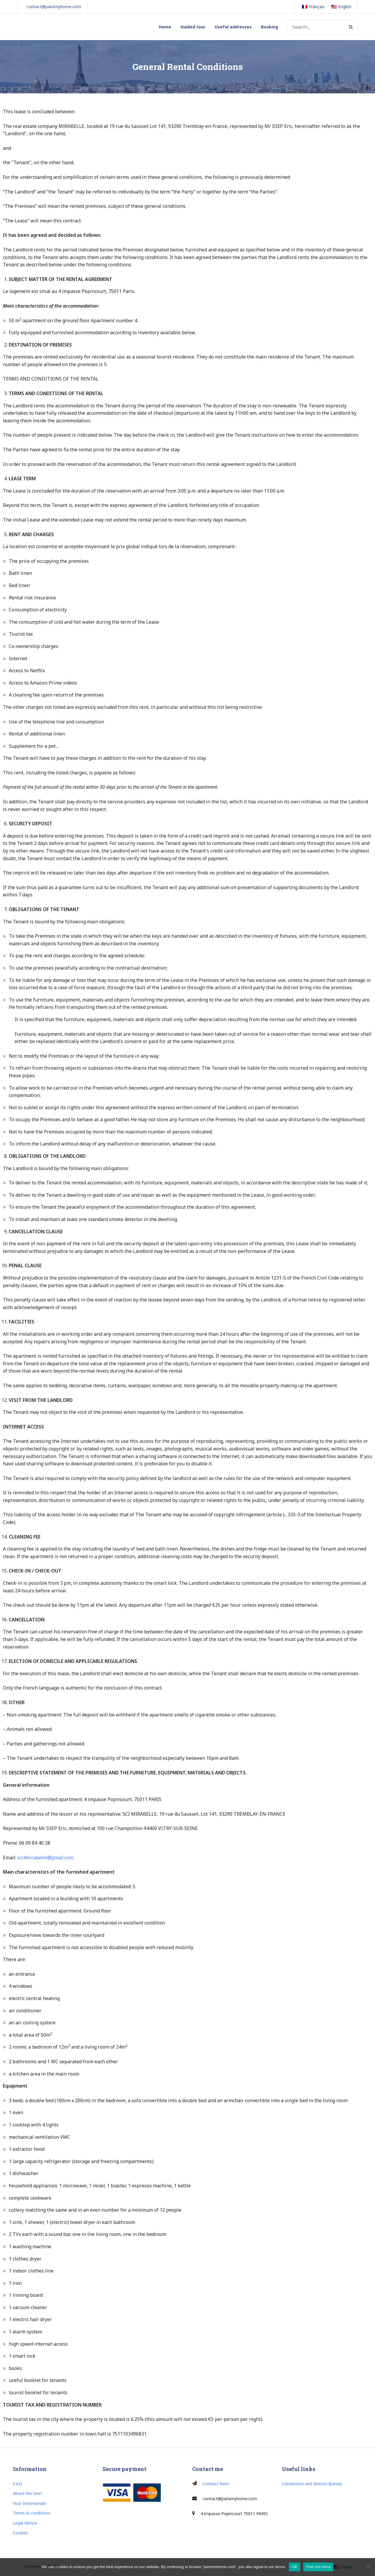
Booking (269, 27)
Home (165, 27)
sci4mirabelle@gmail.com (45, 1857)
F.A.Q (17, 2483)
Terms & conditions (31, 2513)
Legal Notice (25, 2523)
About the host (27, 2493)
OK (294, 2567)
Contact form (216, 2483)
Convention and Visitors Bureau (312, 2483)
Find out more (318, 2567)
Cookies (20, 2533)
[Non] (368, 2567)
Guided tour (192, 27)
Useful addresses (233, 27)
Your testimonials (29, 2503)
